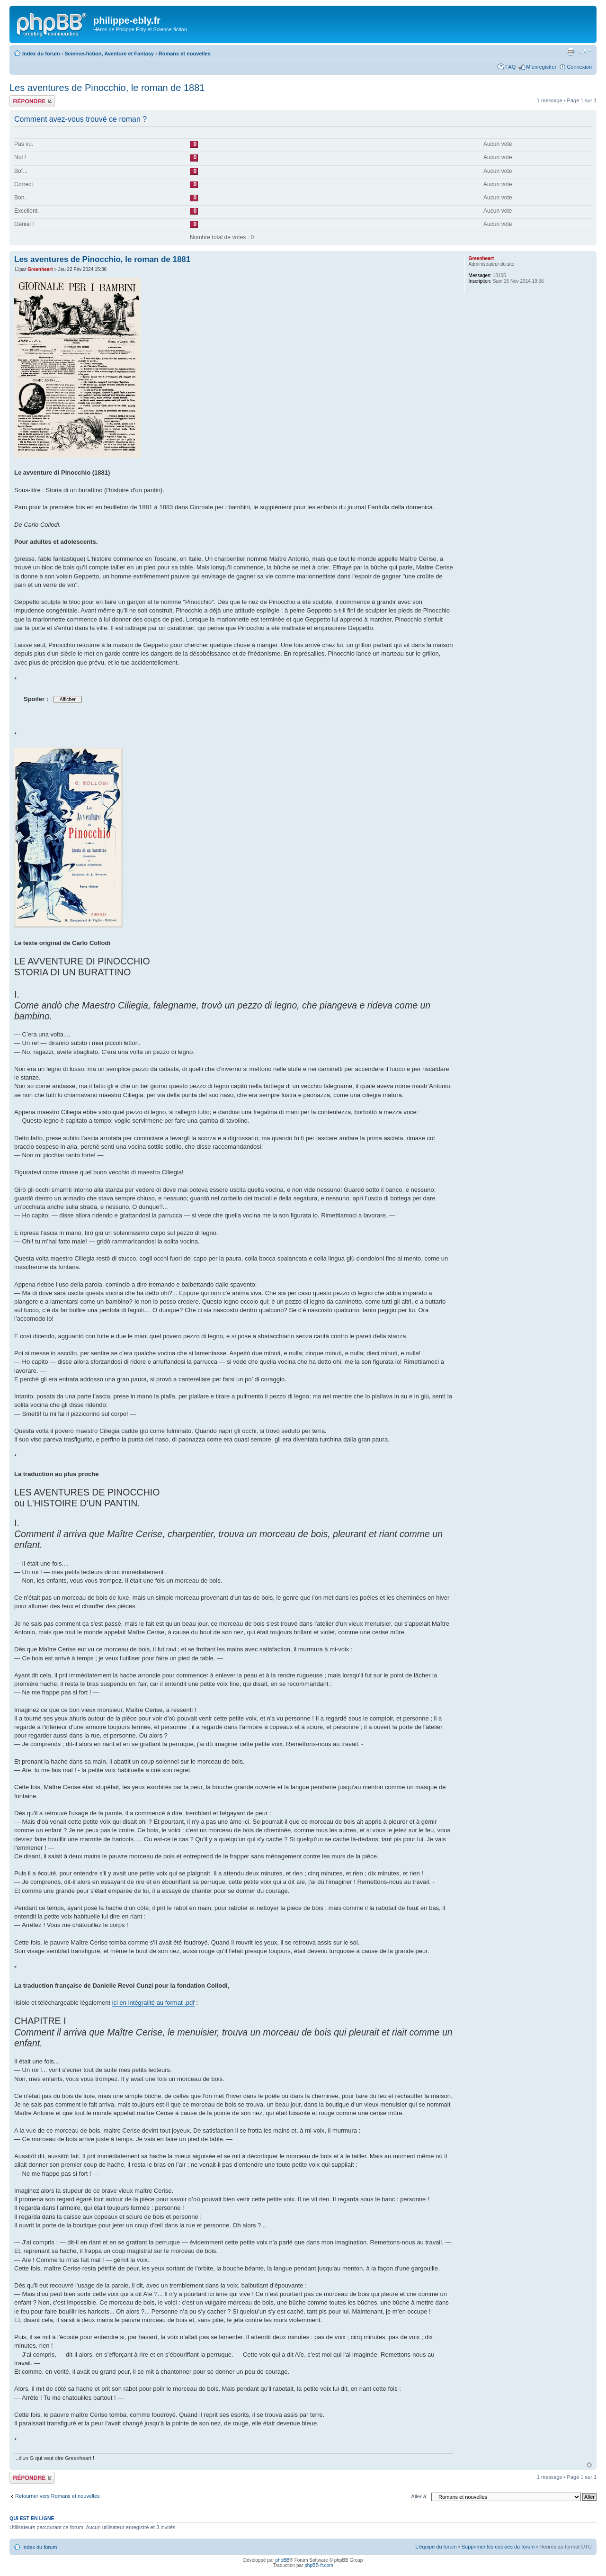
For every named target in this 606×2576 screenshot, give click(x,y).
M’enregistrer (541, 67)
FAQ (510, 67)
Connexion (579, 67)
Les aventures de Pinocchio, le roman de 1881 (107, 87)
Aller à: (419, 2496)
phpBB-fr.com (318, 2565)
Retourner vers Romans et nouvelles (57, 2496)
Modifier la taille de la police (585, 51)
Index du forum (41, 53)
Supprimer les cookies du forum (498, 2546)
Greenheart (40, 269)
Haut (589, 2465)
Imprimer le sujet (570, 51)
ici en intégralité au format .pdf (153, 2002)
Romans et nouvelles (185, 53)
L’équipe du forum (435, 2546)
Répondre (32, 101)
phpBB (282, 2560)
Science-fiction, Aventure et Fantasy (109, 53)
